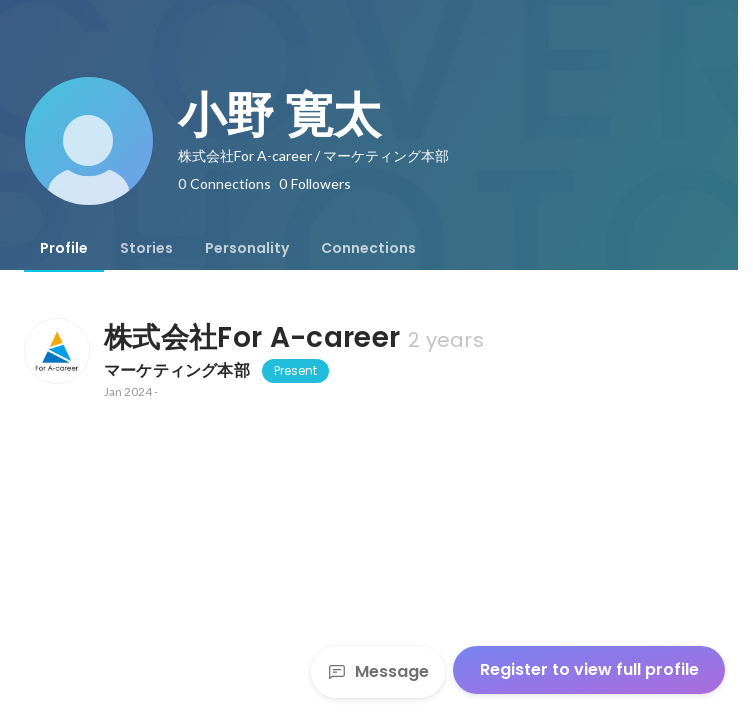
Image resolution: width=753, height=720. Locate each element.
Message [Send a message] (378, 671)
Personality (247, 248)
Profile (64, 248)
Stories (146, 248)
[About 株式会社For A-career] (56, 351)
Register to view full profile (589, 669)
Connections (368, 248)
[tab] (64, 248)
